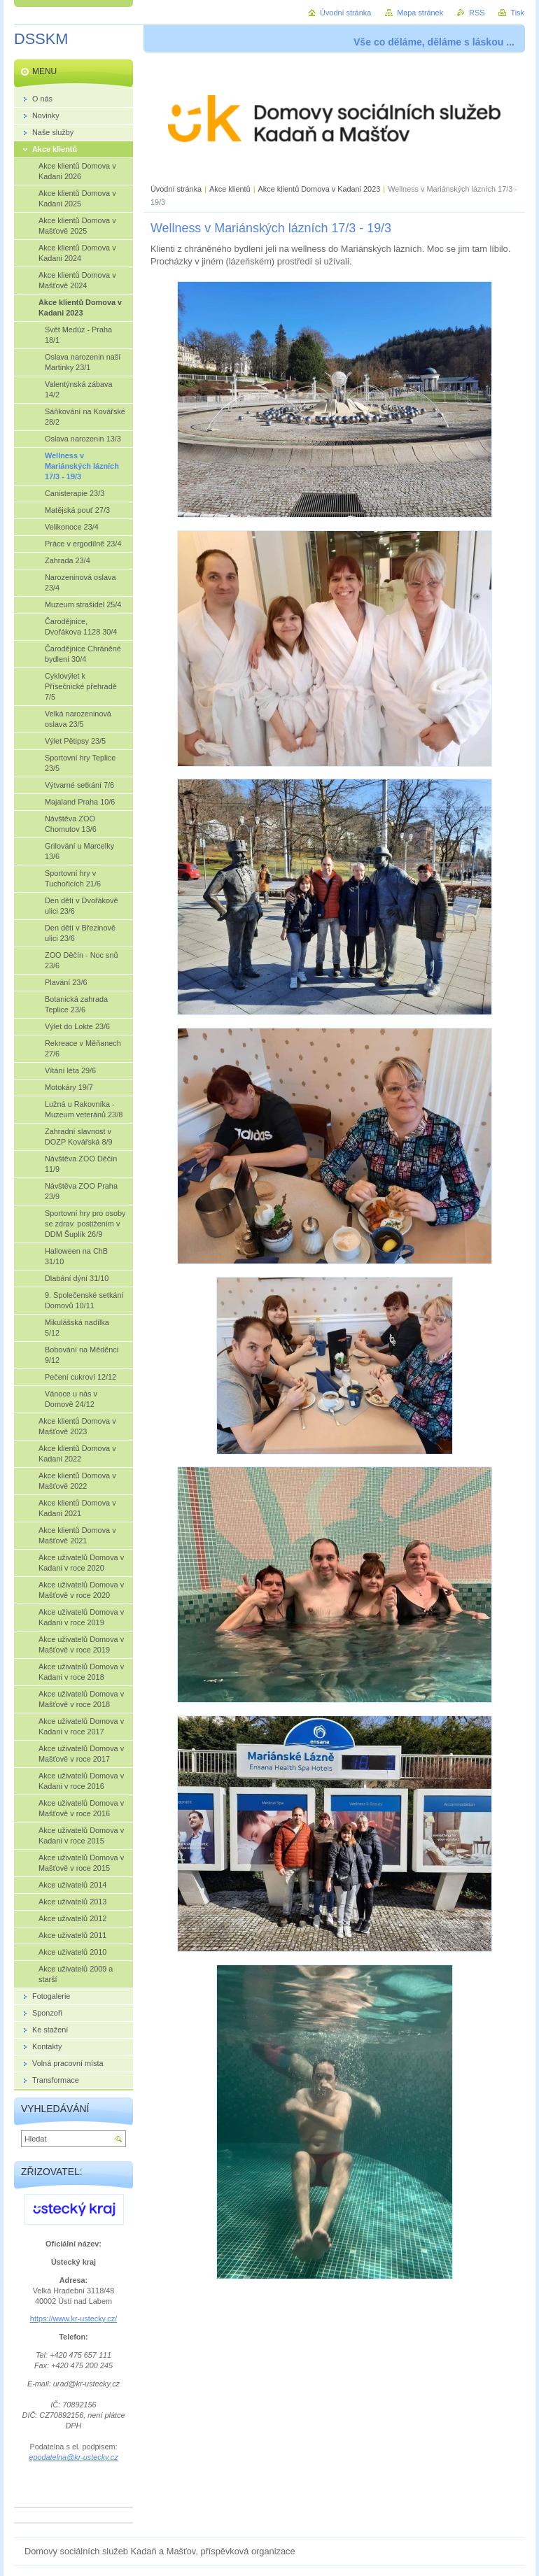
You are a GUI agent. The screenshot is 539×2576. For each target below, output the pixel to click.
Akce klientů (230, 189)
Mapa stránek (420, 12)
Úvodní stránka (176, 189)
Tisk (517, 12)
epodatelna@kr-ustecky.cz (73, 2457)
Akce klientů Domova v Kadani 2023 (319, 189)
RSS (476, 12)
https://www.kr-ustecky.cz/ (73, 2318)
